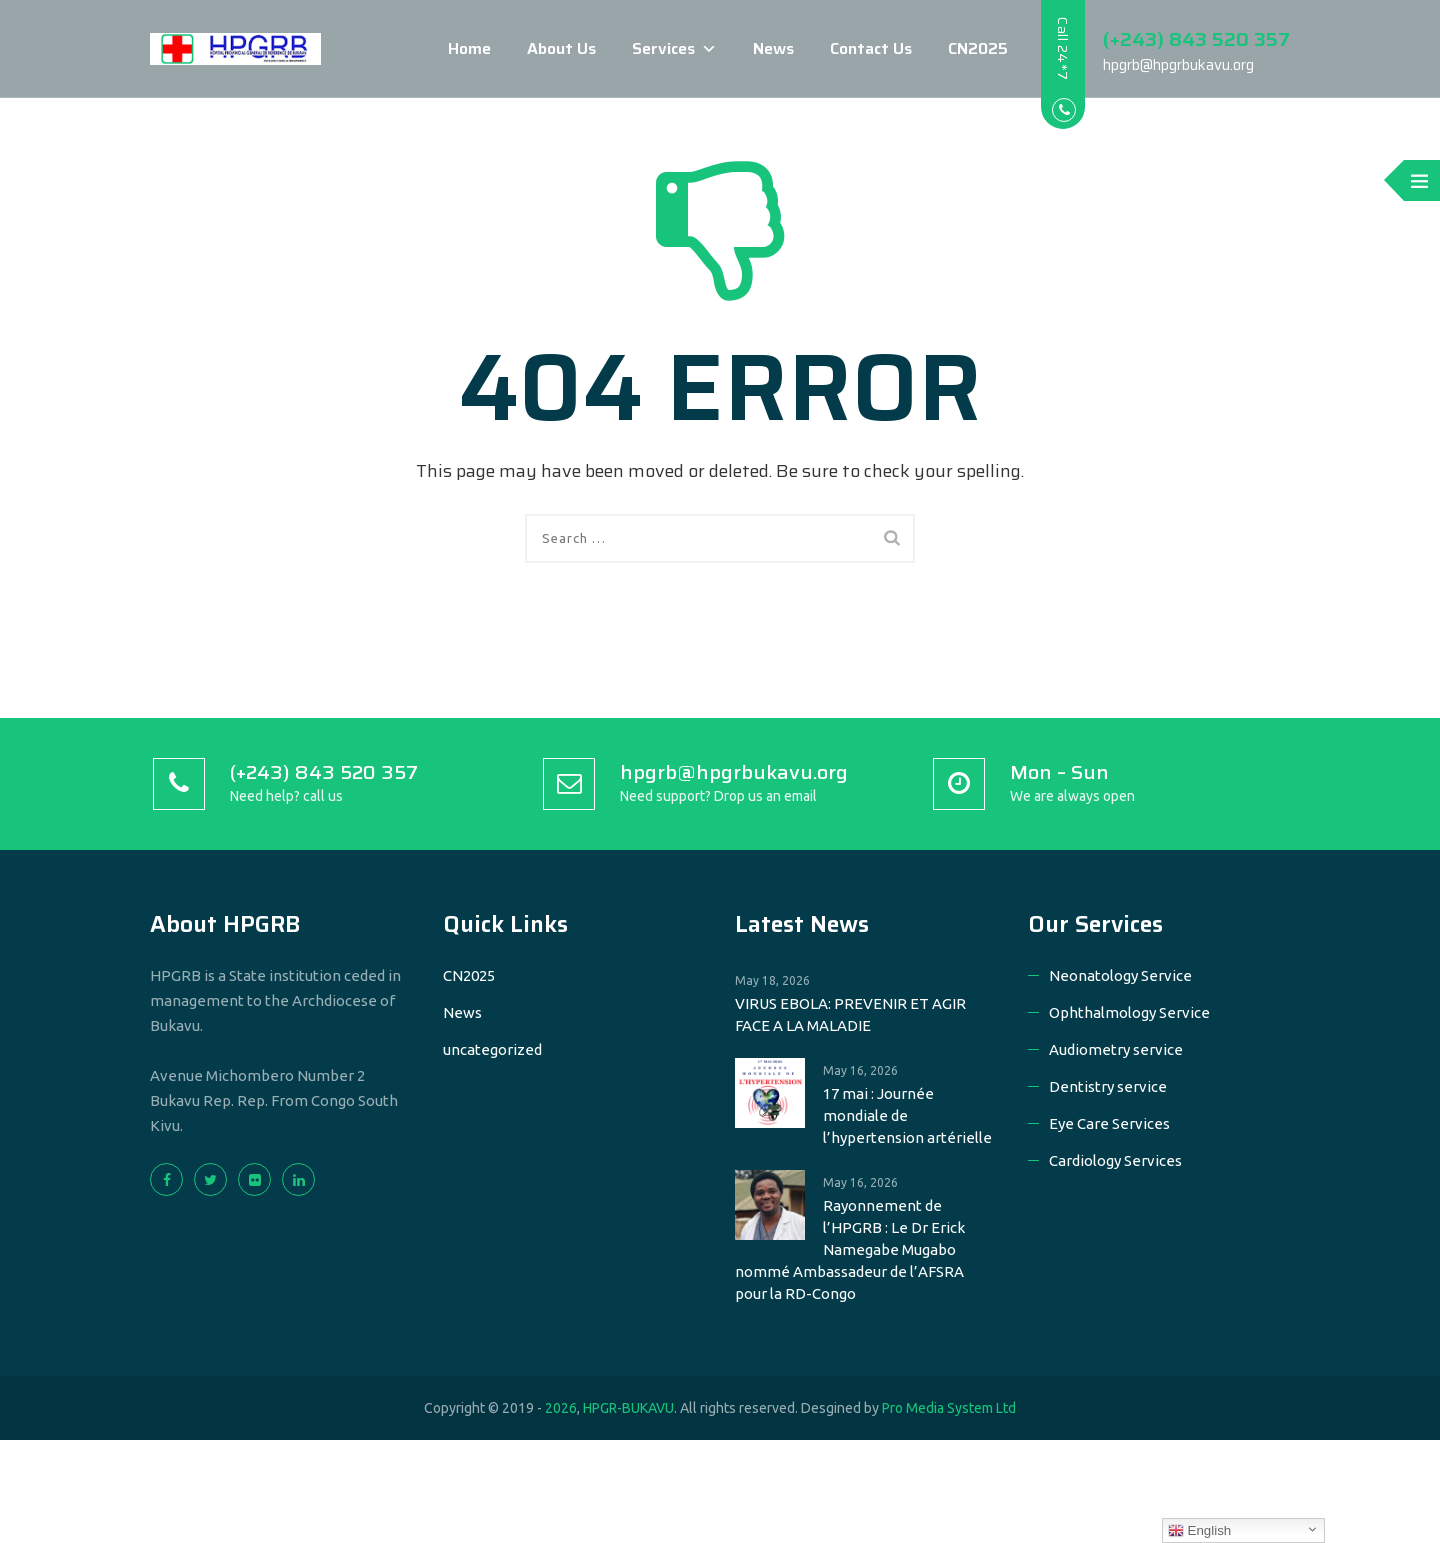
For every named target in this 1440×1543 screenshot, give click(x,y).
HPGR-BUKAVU (628, 1408)
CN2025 (973, 48)
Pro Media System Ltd (949, 1408)
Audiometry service (1116, 1049)
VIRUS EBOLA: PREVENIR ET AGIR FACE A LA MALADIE (850, 1014)
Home (464, 48)
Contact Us (866, 48)
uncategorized (492, 1049)
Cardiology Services (1115, 1160)
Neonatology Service (1120, 975)
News (768, 48)
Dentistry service (1108, 1086)
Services (669, 48)
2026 (561, 1408)
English (1199, 1531)
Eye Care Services (1109, 1123)
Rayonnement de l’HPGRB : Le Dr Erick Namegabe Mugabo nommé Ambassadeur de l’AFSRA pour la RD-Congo (850, 1249)
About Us (556, 48)
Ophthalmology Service (1129, 1012)
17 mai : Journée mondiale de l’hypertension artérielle (907, 1115)
